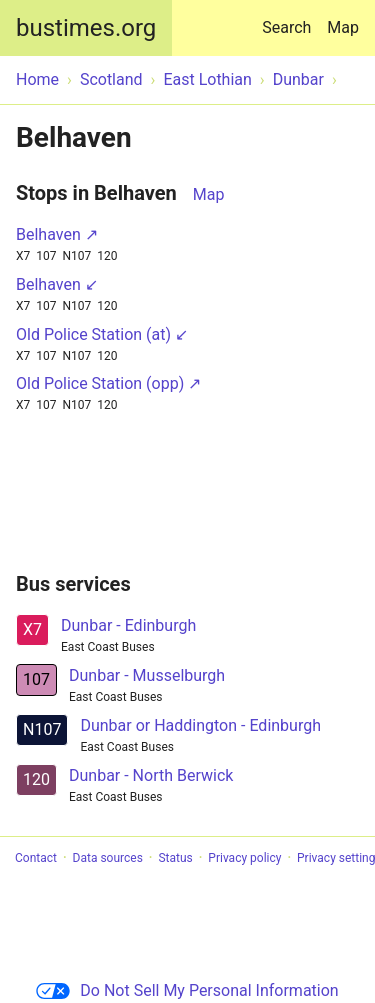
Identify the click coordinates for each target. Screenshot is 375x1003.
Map (343, 27)
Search (290, 18)
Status (175, 858)
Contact (36, 858)
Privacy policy (244, 858)
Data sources (108, 858)
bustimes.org (86, 28)
